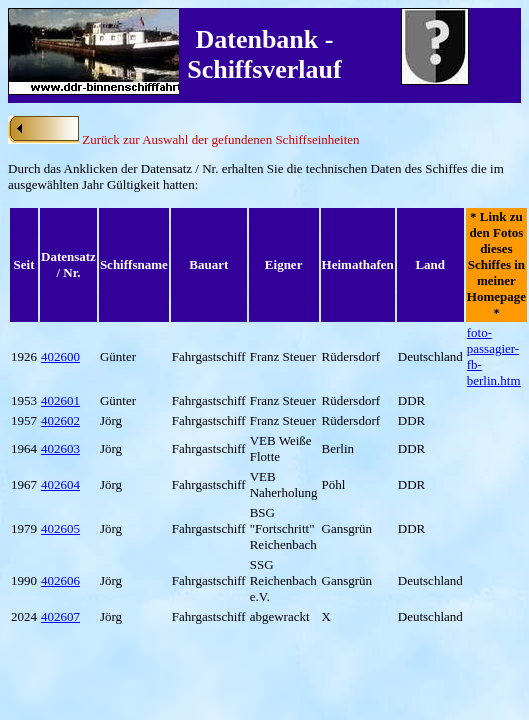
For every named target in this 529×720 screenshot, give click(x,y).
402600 (60, 356)
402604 (60, 484)
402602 (60, 420)
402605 (60, 528)
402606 (60, 580)
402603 (60, 448)
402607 (60, 616)
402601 (60, 400)
